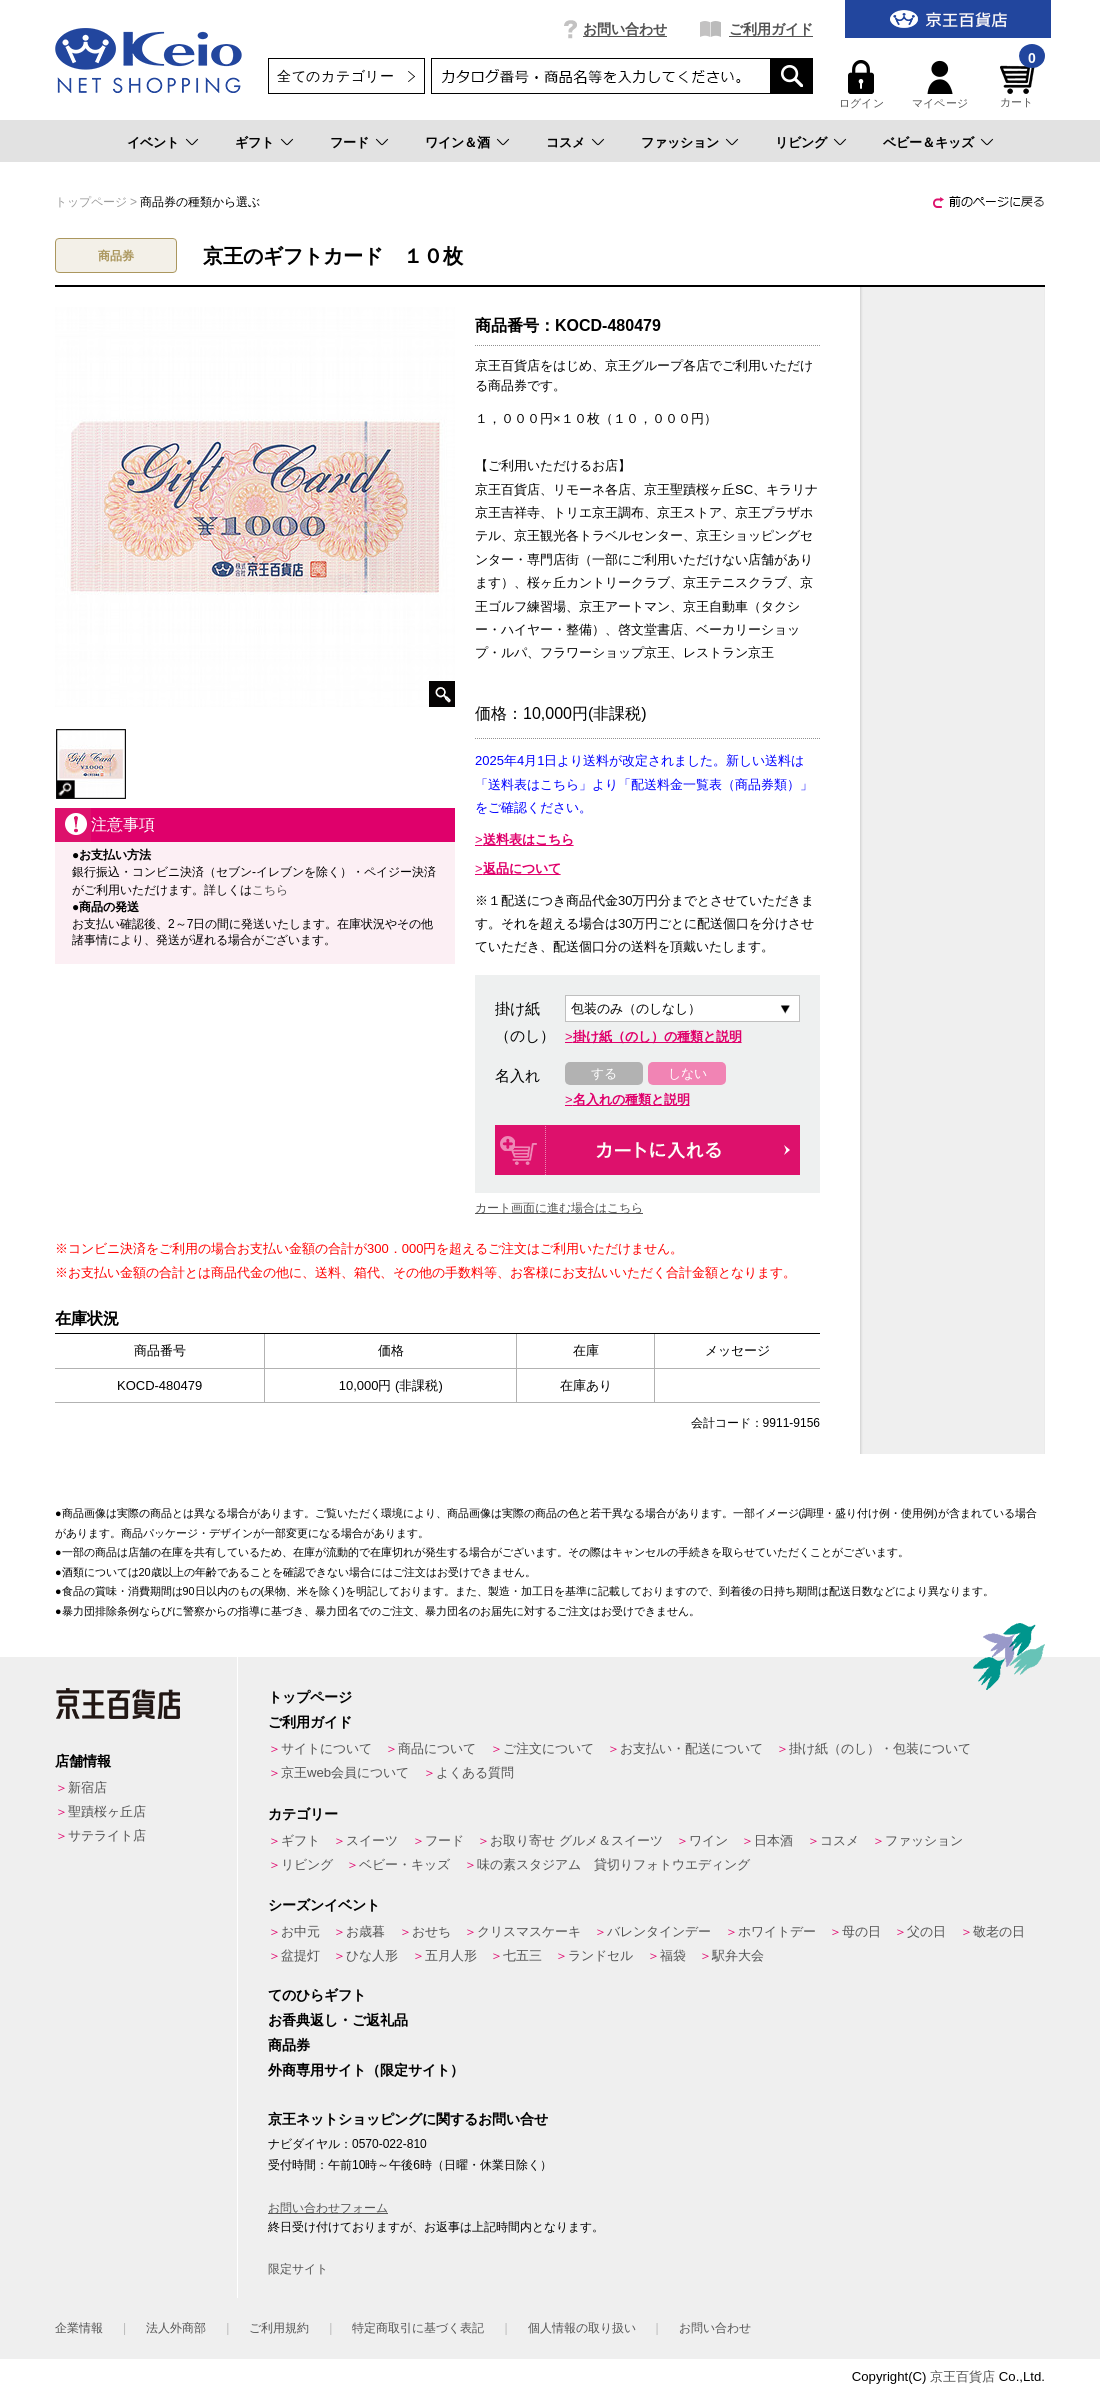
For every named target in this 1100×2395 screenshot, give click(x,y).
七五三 (522, 1955)
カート (1020, 84)
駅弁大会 (738, 1955)
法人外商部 (176, 2328)
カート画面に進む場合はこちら (559, 1208)
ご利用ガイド (771, 29)
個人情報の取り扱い (582, 2328)
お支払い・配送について (691, 1748)
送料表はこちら (528, 839)
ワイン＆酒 (457, 142)
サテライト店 (107, 1835)
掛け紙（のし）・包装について (880, 1748)
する (604, 1073)
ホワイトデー (777, 1931)
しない (687, 1073)
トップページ (310, 1697)
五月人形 (451, 1955)
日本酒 (773, 1840)
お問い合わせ (625, 29)
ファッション (680, 142)
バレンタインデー (659, 1931)
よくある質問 (475, 1772)
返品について (522, 868)
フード (349, 142)
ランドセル (600, 1955)
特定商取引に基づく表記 (418, 2328)
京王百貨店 (962, 2376)
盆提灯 (300, 1955)
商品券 (289, 2045)
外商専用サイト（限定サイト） (366, 2070)
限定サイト (298, 2269)
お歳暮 (365, 1931)
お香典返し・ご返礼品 (338, 2020)
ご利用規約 (279, 2328)
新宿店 (87, 1787)
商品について (437, 1748)
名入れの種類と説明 (631, 1099)
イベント (153, 142)
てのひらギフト (317, 1995)
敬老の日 (999, 1931)
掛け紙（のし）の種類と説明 (657, 1036)
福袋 (673, 1955)
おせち (431, 1931)
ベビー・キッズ (404, 1864)
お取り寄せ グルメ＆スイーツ (576, 1840)
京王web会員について (345, 1772)
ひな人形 (372, 1955)
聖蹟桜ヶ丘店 (107, 1811)
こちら (270, 890)
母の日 (861, 1931)
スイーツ (372, 1840)
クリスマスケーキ (529, 1931)
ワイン (708, 1840)
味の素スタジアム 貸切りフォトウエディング (613, 1864)
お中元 (300, 1931)
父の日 (926, 1931)
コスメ (565, 142)
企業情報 (79, 2328)
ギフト (254, 142)
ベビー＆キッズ (928, 142)
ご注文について (548, 1748)
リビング (801, 142)
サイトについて (326, 1748)
